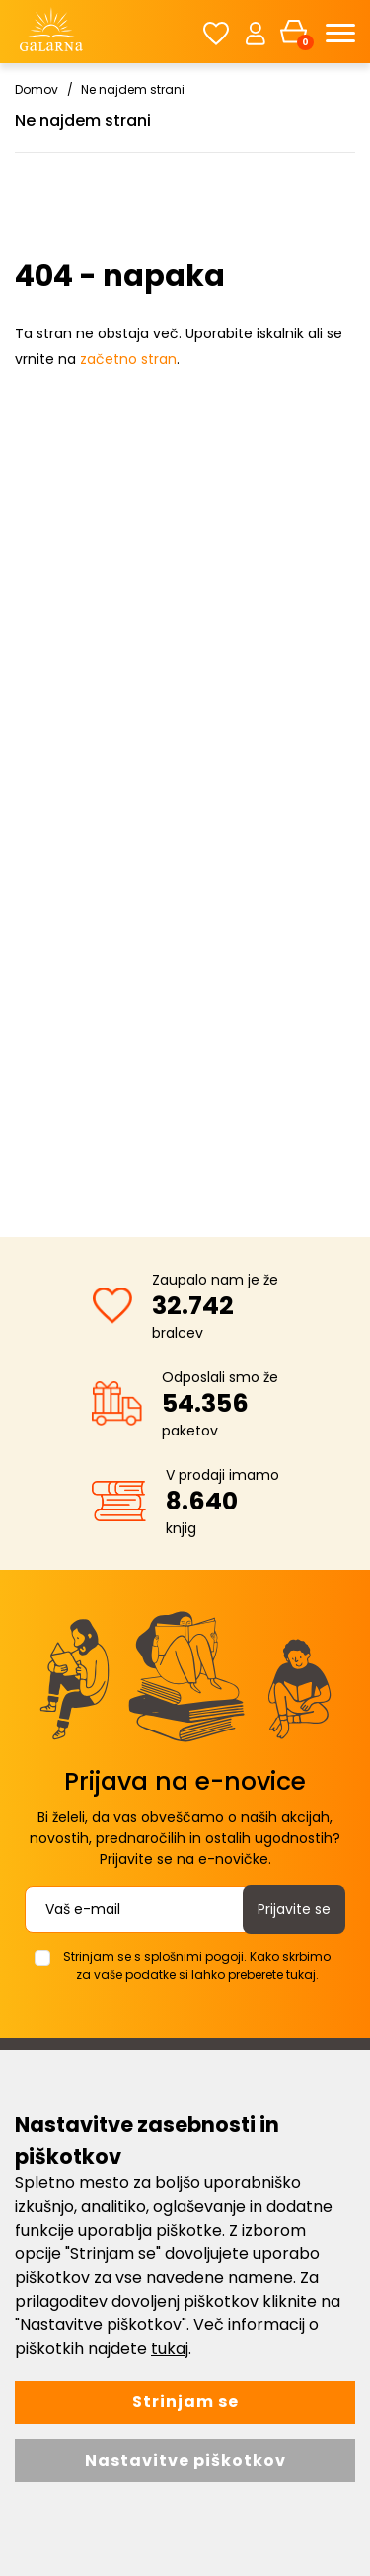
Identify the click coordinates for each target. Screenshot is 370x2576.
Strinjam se (185, 2402)
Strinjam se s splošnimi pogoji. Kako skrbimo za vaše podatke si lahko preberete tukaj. (197, 1966)
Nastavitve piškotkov (185, 2460)
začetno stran (128, 359)
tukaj (169, 2348)
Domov (36, 89)
